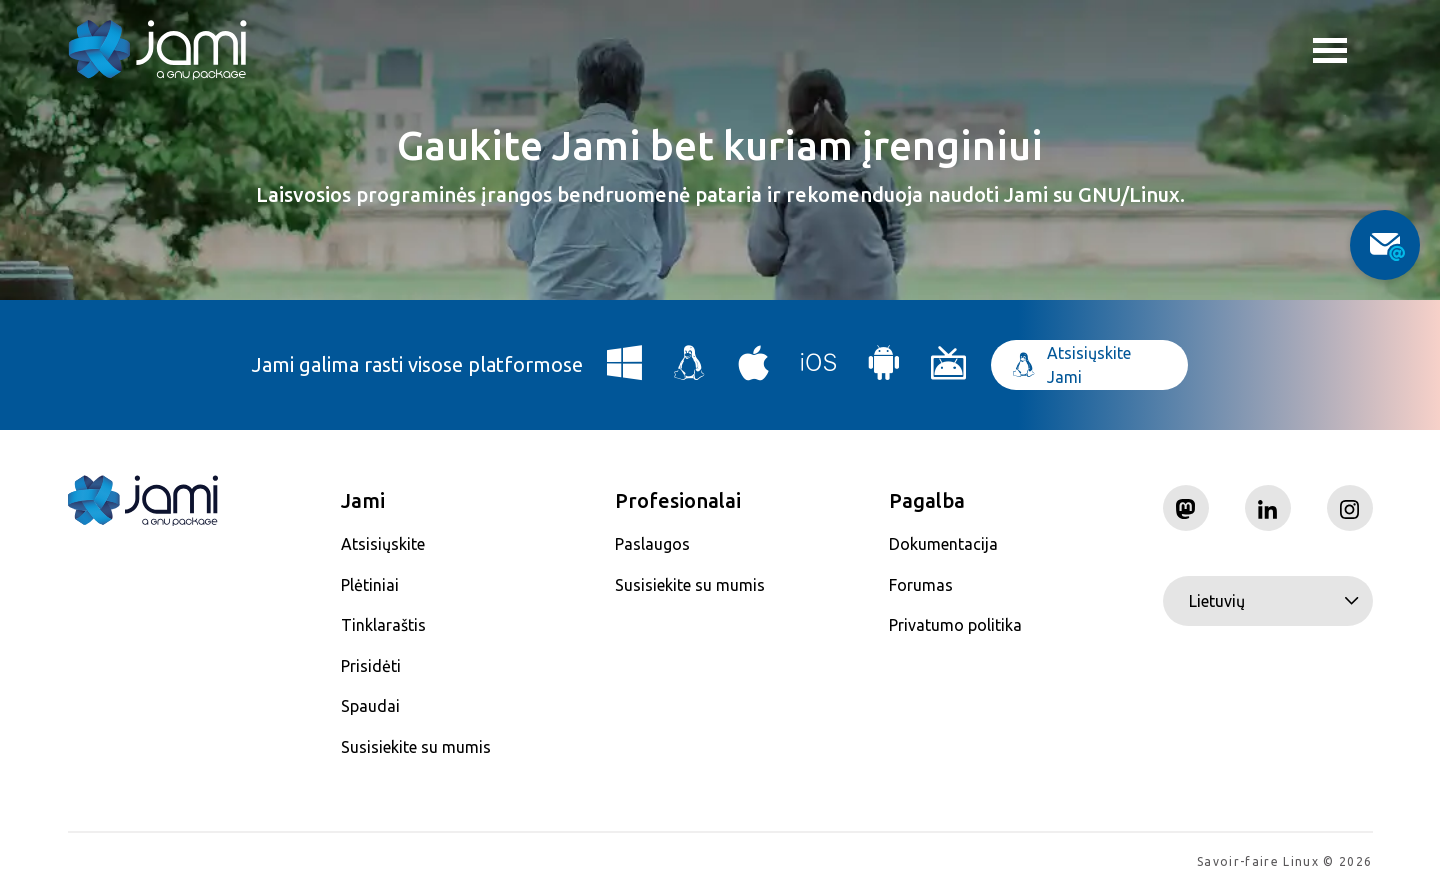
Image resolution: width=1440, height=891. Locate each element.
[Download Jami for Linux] (690, 370)
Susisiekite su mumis (416, 747)
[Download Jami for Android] (884, 370)
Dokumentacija (943, 544)
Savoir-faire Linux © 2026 (1284, 861)
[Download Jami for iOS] (819, 370)
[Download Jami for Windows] (625, 370)
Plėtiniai (370, 585)
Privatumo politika (955, 625)
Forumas (921, 585)
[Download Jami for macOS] (754, 370)
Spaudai (370, 706)
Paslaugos (652, 544)
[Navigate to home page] (158, 50)
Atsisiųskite (383, 544)
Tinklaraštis (383, 625)
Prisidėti (371, 666)
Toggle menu (1330, 53)
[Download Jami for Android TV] (949, 370)
